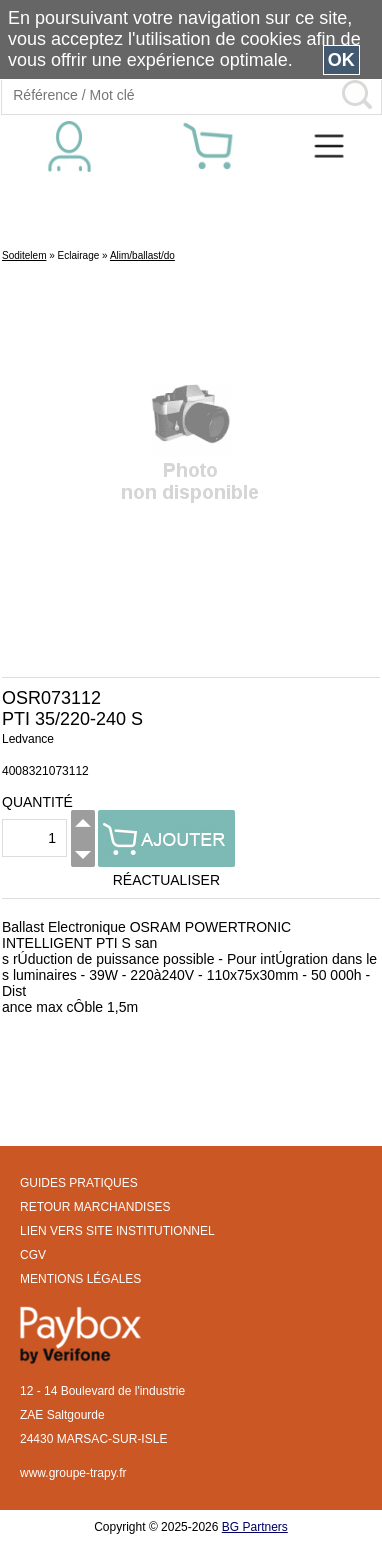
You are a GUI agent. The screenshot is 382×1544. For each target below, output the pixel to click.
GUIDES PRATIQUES (79, 1183)
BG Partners (255, 1527)
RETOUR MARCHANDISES (95, 1207)
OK (341, 60)
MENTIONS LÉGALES (80, 1279)
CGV (33, 1255)
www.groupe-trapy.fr (73, 1473)
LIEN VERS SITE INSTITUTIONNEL (117, 1231)
